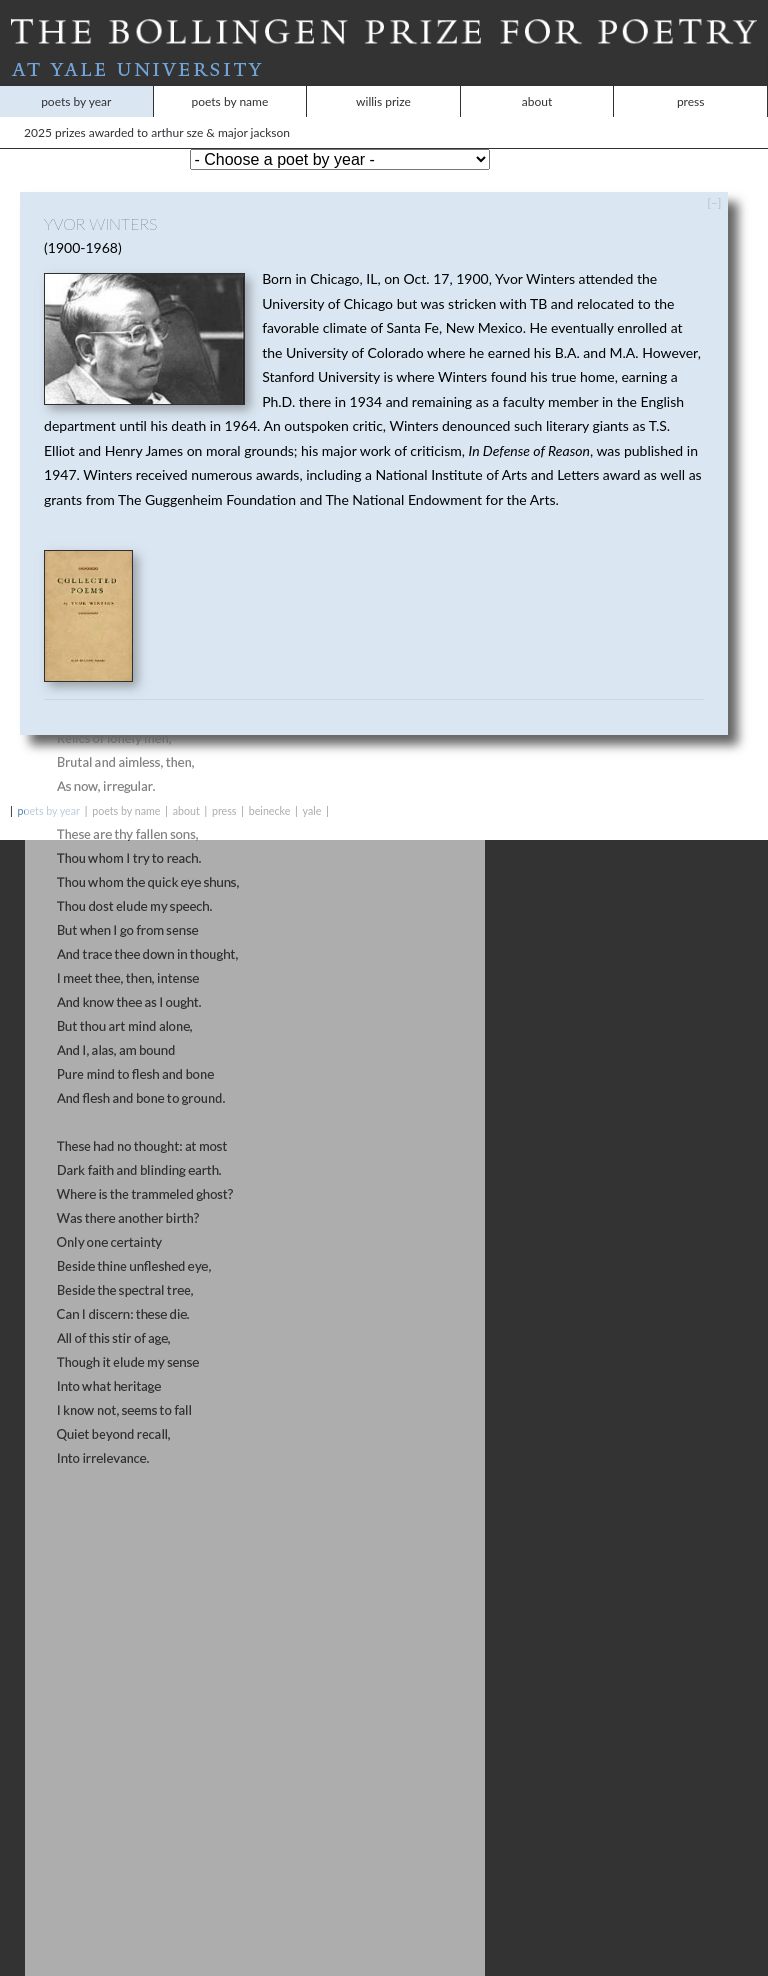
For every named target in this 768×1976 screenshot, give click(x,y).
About (537, 80)
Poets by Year (76, 80)
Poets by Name (229, 80)
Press (691, 80)
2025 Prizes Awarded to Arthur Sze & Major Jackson (89, 111)
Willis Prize (383, 80)
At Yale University (384, 49)
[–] (714, 181)
